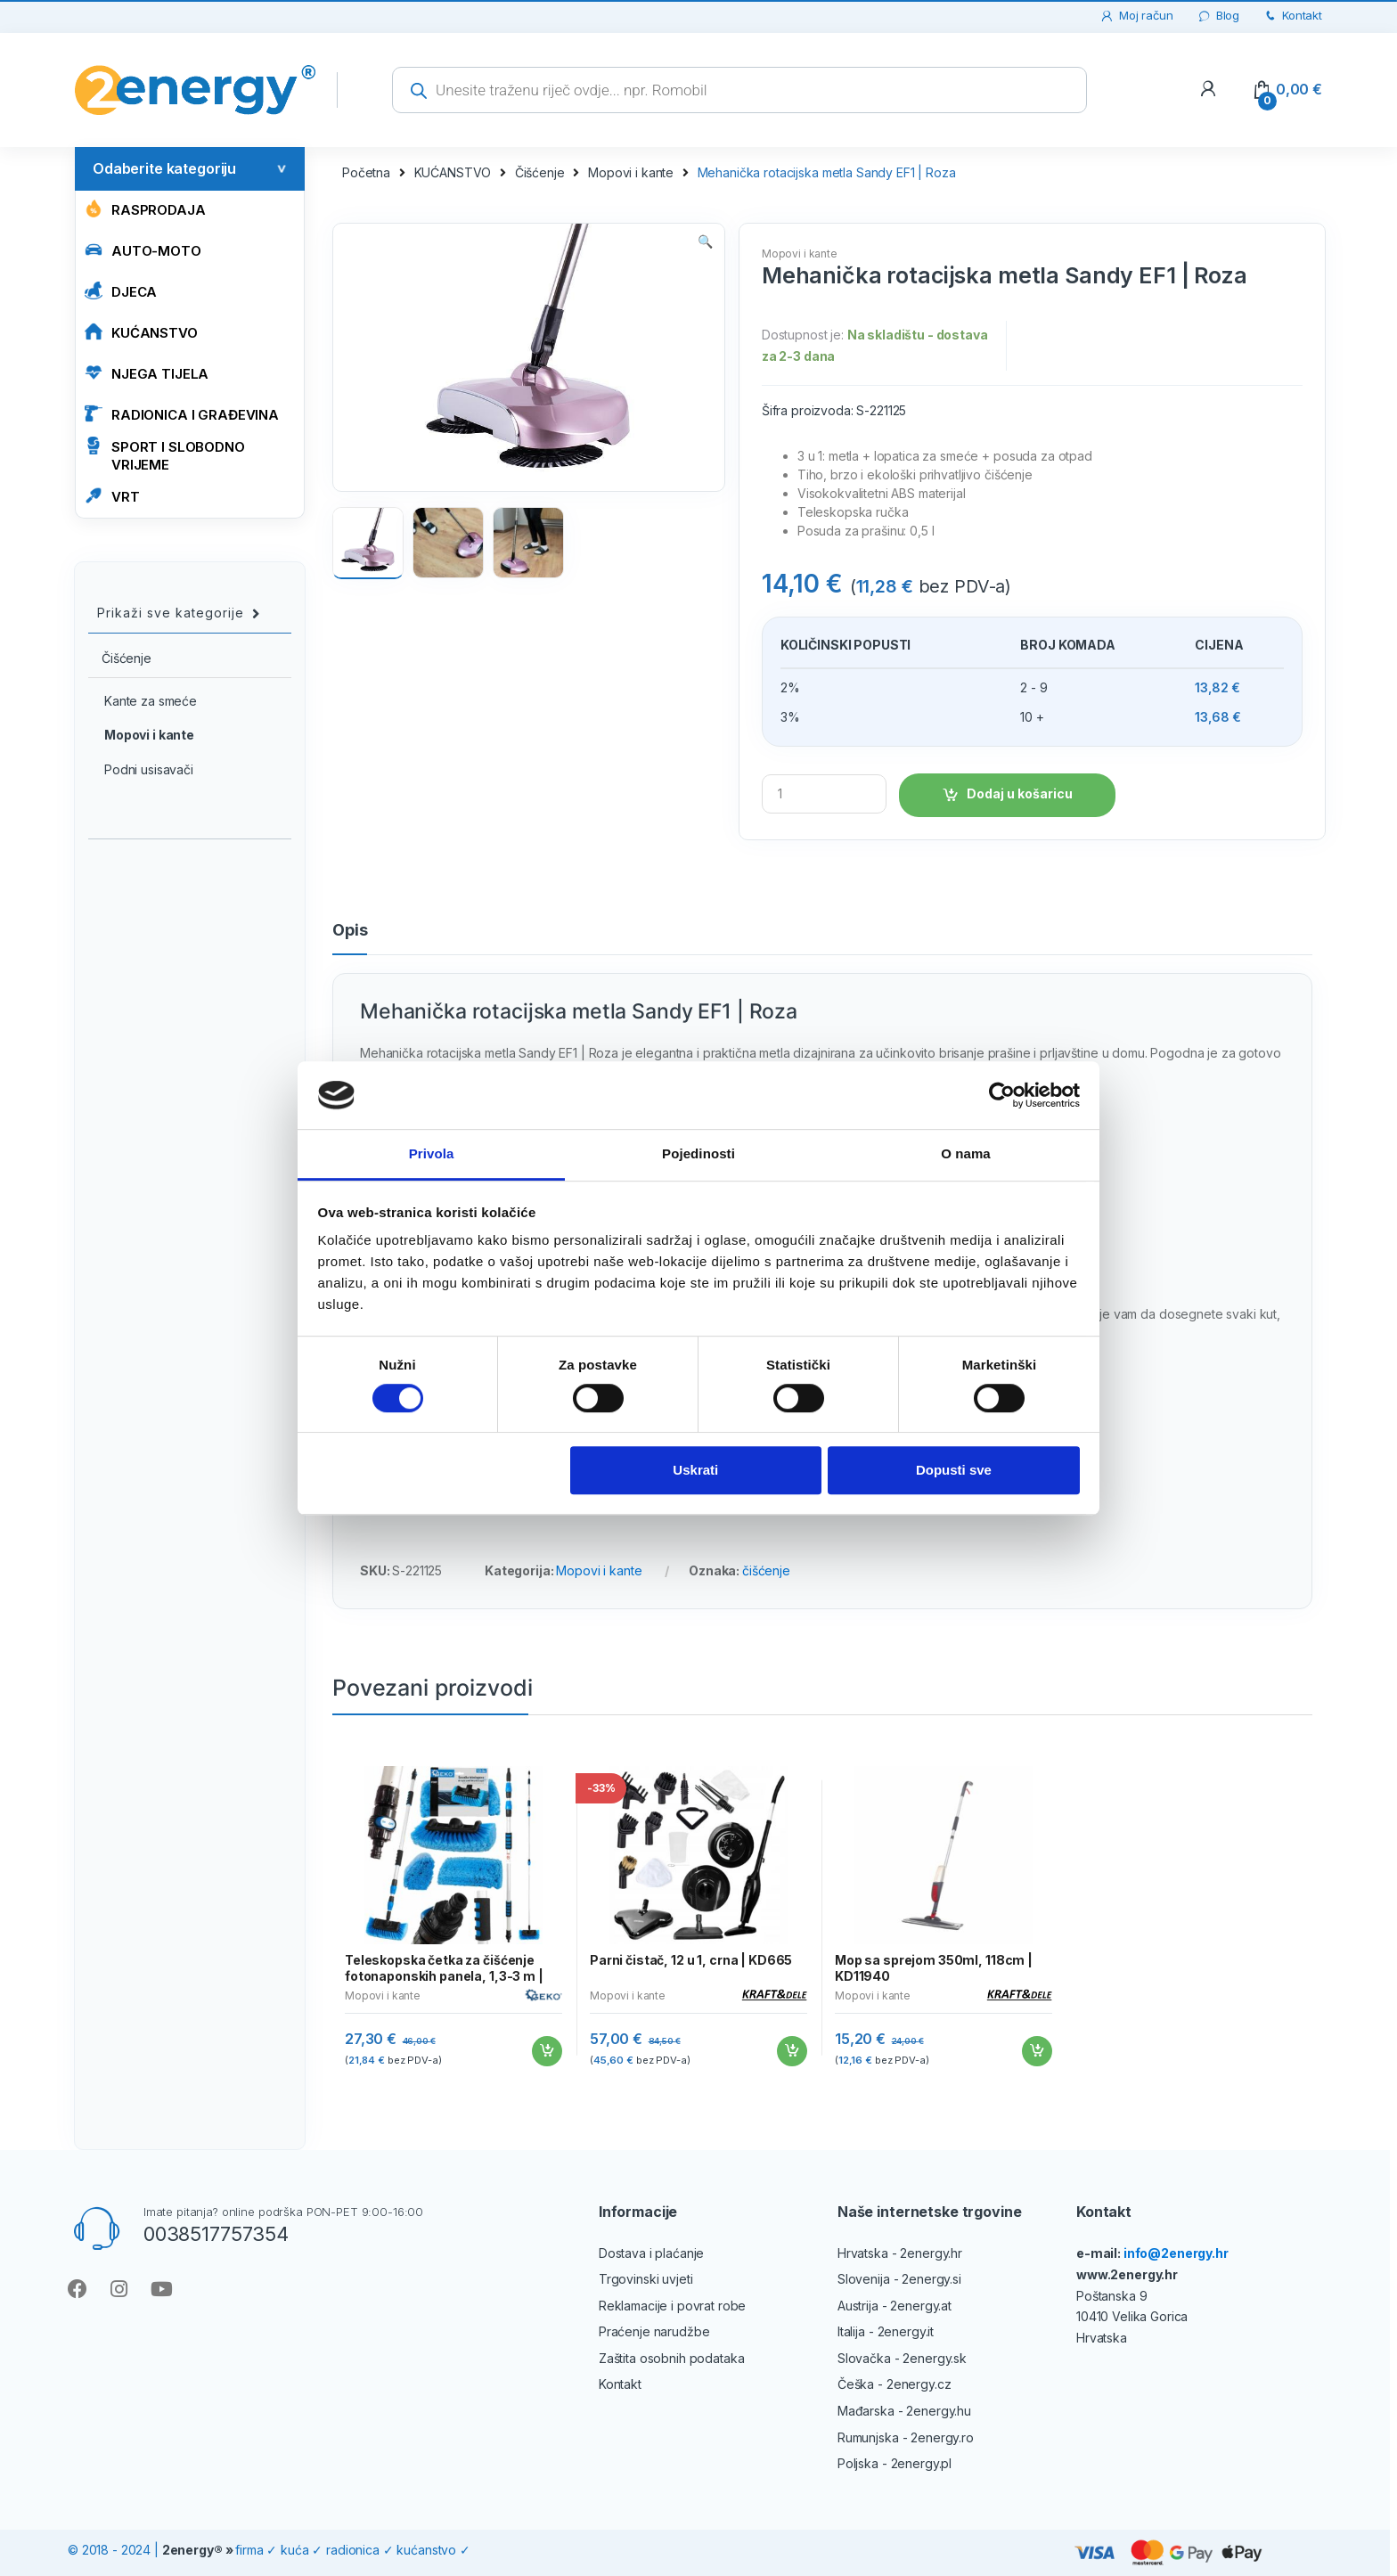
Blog (1218, 15)
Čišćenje (540, 172)
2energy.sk (935, 2358)
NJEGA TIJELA (146, 373)
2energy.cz (919, 2384)
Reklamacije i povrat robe (673, 2305)
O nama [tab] (966, 1154)
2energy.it (906, 2331)
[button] (704, 243)
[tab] (349, 938)
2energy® (192, 2549)
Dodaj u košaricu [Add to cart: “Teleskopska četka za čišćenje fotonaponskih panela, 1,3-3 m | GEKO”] (546, 2051)
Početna (366, 172)
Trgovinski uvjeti (646, 2278)
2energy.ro (942, 2437)
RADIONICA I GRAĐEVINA (182, 414)
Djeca (121, 291)
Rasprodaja (145, 209)
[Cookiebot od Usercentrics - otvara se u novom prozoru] (1002, 1095)
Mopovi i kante (631, 172)
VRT (112, 496)
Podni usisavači (141, 769)
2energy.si (931, 2278)
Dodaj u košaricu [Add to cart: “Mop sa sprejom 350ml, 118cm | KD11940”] (1036, 2051)
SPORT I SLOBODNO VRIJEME (165, 455)
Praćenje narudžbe (654, 2331)
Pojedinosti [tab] (698, 1154)
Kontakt (1292, 15)
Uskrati (695, 1470)
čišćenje (766, 1570)
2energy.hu (938, 2410)
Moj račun (1136, 15)
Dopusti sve (954, 1470)
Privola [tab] (431, 1154)
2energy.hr (931, 2253)
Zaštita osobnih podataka (672, 2358)
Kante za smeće (143, 700)
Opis (349, 930)
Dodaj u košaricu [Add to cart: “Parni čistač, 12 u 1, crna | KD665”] (791, 2051)
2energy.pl (921, 2463)
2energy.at (921, 2305)
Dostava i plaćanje (651, 2253)
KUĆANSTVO (141, 332)
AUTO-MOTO (143, 250)
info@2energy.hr (1176, 2253)
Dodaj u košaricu (1020, 793)
